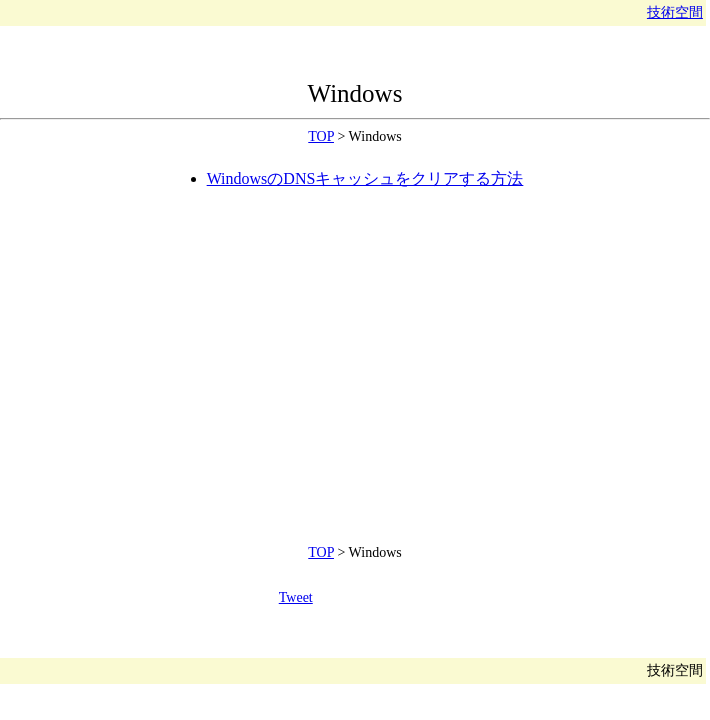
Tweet (296, 597)
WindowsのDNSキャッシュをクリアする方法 (365, 178)
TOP (321, 136)
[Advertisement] (203, 354)
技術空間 (675, 12)
